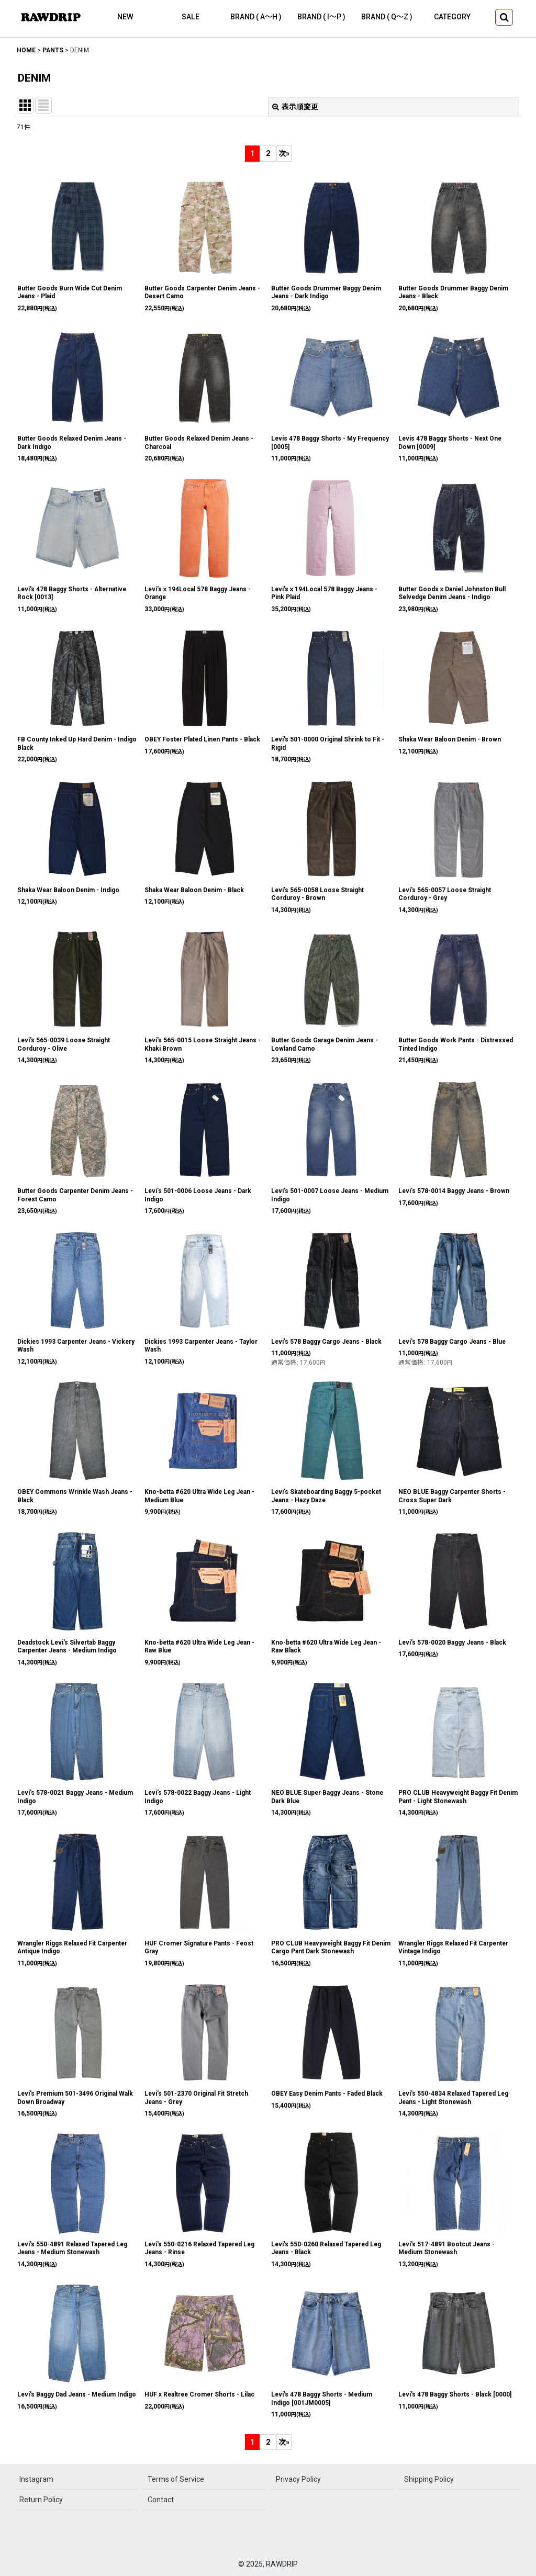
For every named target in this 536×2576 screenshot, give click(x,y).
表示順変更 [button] (295, 107)
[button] (504, 17)
